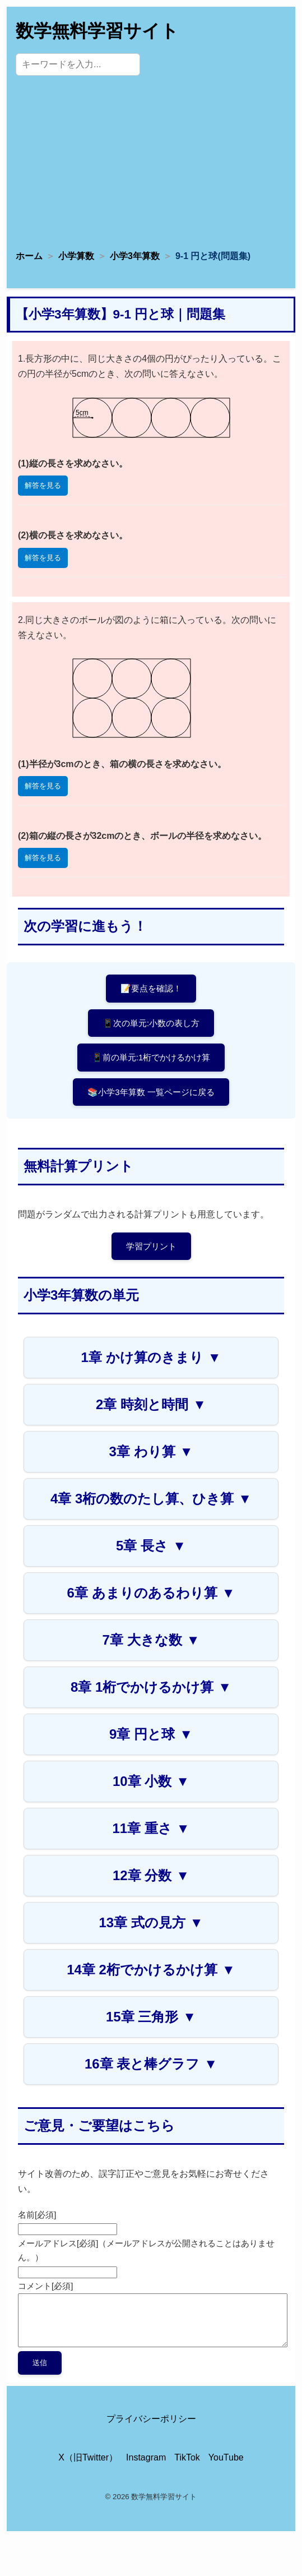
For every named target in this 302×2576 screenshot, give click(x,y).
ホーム (29, 256)
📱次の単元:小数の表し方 (151, 1023)
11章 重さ (150, 1828)
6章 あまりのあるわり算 (151, 1592)
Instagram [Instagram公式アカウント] (146, 2457)
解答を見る (43, 485)
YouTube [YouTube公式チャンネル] (226, 2457)
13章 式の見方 (151, 1922)
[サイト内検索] (78, 64)
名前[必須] (37, 2214)
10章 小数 (151, 1781)
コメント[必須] (45, 2286)
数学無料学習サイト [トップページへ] (97, 31)
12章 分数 (151, 1875)
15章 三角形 (151, 2016)
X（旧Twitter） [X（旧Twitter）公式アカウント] (88, 2457)
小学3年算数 (135, 256)
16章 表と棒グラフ (151, 2063)
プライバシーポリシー (151, 2418)
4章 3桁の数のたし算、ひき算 (151, 1498)
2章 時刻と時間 (151, 1404)
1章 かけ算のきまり (151, 1357)
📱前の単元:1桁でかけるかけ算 (151, 1057)
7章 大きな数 (151, 1639)
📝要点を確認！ (151, 988)
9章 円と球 (151, 1734)
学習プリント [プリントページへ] (151, 1246)
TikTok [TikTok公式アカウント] (187, 2457)
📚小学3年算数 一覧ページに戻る (151, 1092)
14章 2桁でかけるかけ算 (151, 1969)
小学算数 (76, 256)
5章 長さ (151, 1545)
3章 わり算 (151, 1451)
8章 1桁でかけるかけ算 (151, 1687)
